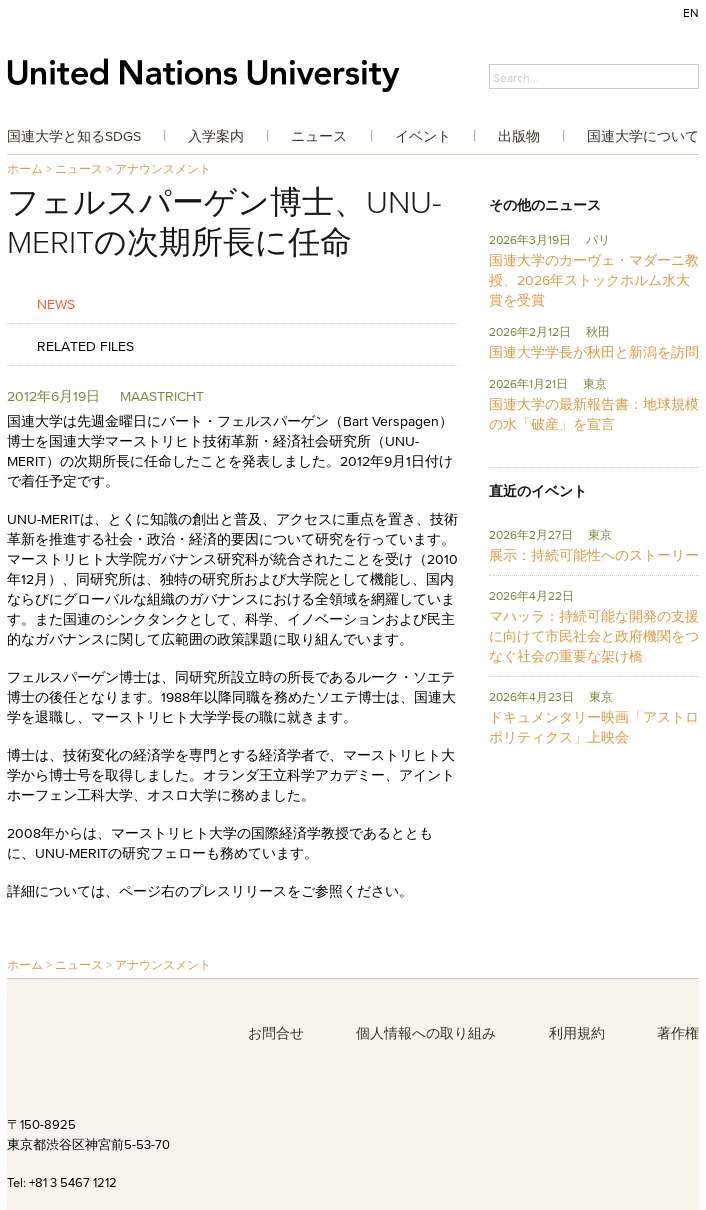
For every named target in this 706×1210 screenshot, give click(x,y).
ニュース (319, 136)
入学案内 (216, 136)
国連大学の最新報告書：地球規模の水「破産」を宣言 (594, 414)
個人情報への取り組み (426, 1033)
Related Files (85, 345)
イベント (423, 136)
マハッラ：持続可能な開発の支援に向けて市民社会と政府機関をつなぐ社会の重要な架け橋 (594, 636)
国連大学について (643, 136)
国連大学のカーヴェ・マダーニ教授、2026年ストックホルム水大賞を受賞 (594, 280)
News (56, 303)
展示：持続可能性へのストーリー (594, 555)
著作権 (678, 1033)
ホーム (25, 168)
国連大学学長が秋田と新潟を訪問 (594, 352)
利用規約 (577, 1033)
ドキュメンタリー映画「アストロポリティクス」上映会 (594, 727)
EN (691, 12)
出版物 (519, 136)
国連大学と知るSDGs (74, 136)
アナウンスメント (163, 168)
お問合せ (276, 1033)
